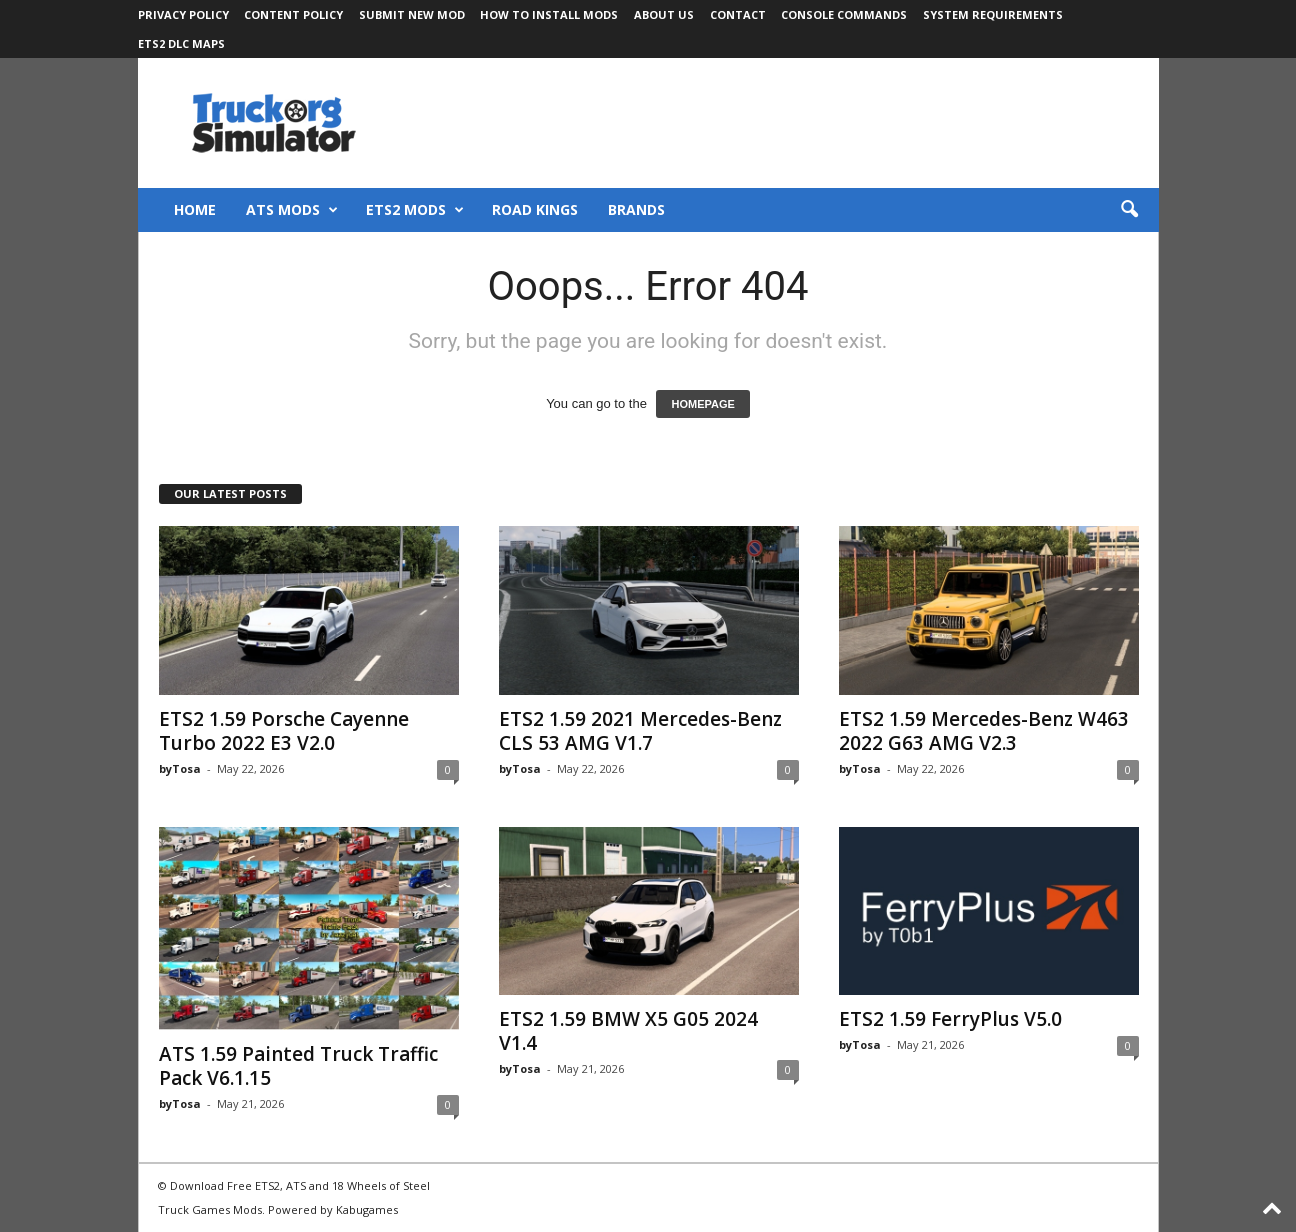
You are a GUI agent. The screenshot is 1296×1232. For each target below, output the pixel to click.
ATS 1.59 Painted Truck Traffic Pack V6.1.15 (298, 1066)
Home (195, 209)
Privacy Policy (183, 14)
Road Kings (535, 209)
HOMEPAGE (702, 404)
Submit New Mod (412, 14)
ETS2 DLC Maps (181, 43)
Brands (636, 209)
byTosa (180, 768)
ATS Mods (292, 210)
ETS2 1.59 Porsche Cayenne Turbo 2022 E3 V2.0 (284, 731)
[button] (1129, 210)
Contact (738, 14)
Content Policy (293, 14)
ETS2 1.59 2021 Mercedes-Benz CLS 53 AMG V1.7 (640, 731)
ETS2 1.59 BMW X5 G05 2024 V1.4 (628, 1031)
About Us (664, 14)
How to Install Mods (549, 14)
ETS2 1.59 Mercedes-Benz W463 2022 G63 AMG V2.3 (984, 731)
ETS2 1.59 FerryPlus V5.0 (950, 1019)
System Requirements (993, 14)
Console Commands (844, 14)
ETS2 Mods (415, 210)
